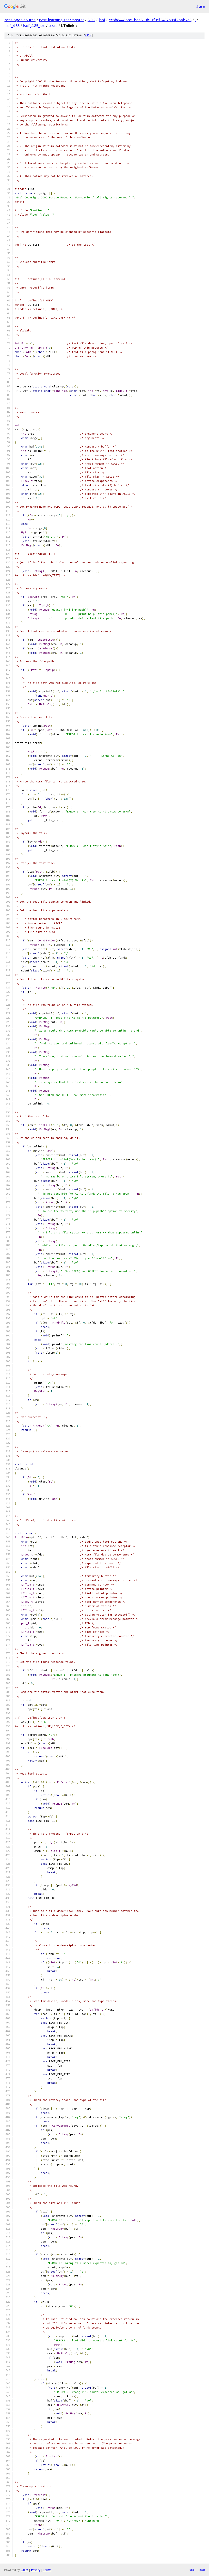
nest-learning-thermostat (61, 19)
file (88, 35)
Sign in (200, 6)
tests (53, 25)
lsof (102, 19)
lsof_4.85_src (34, 25)
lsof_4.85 (12, 25)
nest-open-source (20, 19)
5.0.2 (91, 19)
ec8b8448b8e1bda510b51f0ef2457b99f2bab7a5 (150, 19)
